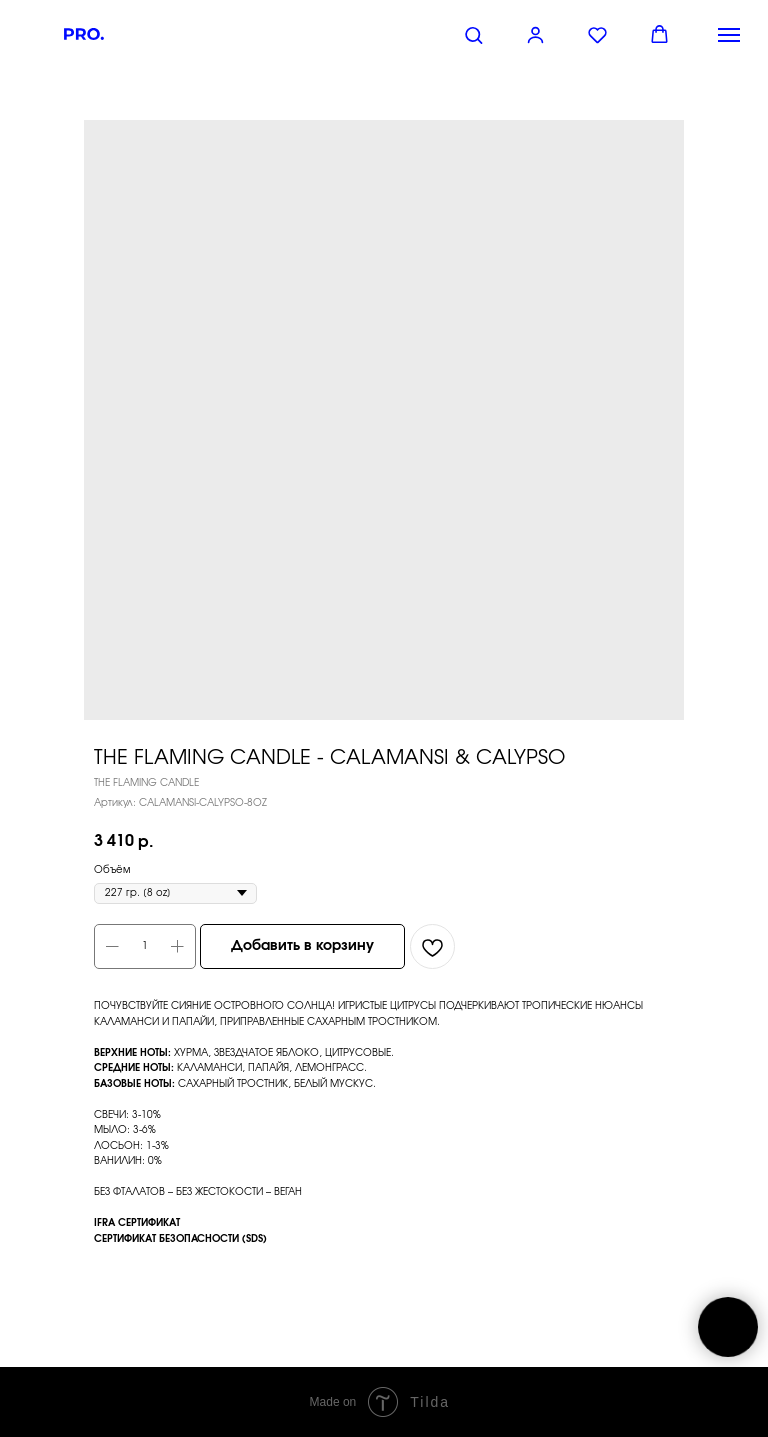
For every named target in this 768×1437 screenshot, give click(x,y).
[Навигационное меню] (729, 35)
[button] (473, 34)
